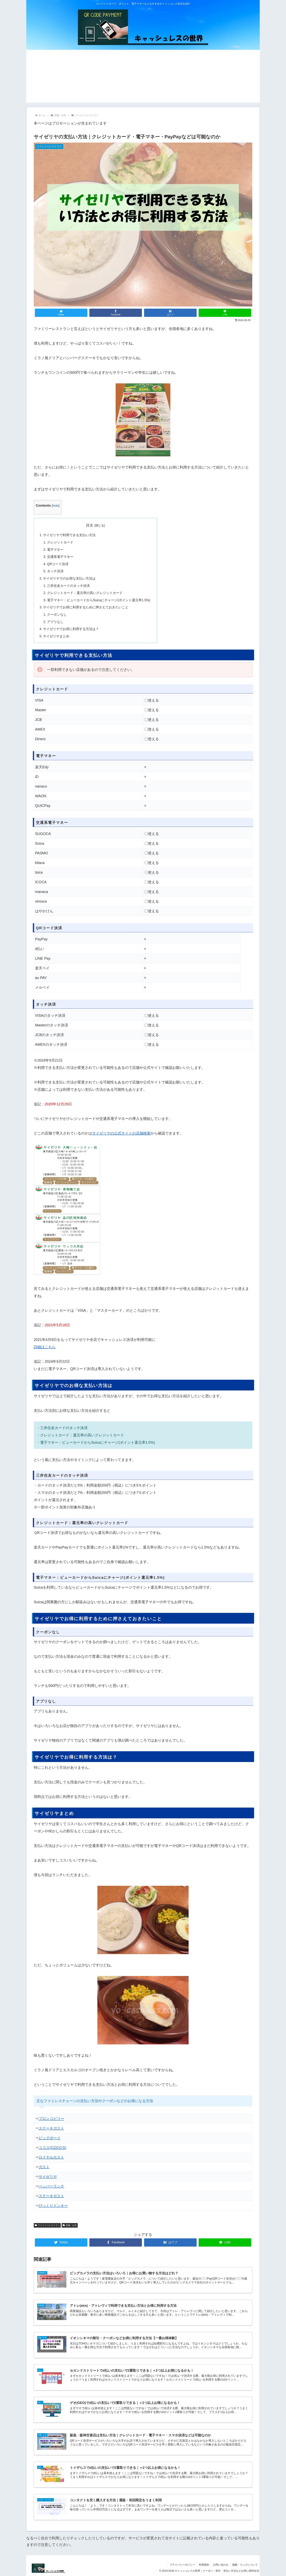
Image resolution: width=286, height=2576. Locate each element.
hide (55, 505)
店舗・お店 (70, 2225)
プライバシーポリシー (182, 2564)
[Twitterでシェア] (61, 313)
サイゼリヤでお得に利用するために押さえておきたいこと (85, 607)
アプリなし (55, 622)
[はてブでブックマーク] (170, 313)
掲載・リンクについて (245, 2564)
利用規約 (204, 2564)
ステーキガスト (51, 2128)
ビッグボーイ (50, 2138)
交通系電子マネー (60, 557)
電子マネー (55, 549)
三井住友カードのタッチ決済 (68, 586)
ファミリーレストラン (47, 2225)
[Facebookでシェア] (115, 313)
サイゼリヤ (48, 2177)
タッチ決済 (55, 571)
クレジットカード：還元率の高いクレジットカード (85, 593)
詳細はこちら (45, 1347)
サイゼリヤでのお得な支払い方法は (69, 578)
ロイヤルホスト (51, 2157)
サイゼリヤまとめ (56, 636)
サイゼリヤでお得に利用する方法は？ (71, 629)
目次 (89, 525)
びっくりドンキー (53, 2206)
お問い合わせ (220, 2564)
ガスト (44, 2167)
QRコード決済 (57, 564)
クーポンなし (57, 614)
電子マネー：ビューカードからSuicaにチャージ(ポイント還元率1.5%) (98, 600)
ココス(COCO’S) (52, 2148)
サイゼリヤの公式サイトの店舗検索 (121, 1133)
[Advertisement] (143, 77)
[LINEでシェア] (225, 313)
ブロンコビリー (51, 2119)
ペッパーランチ (51, 2186)
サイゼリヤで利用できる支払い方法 (69, 535)
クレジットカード (60, 542)
